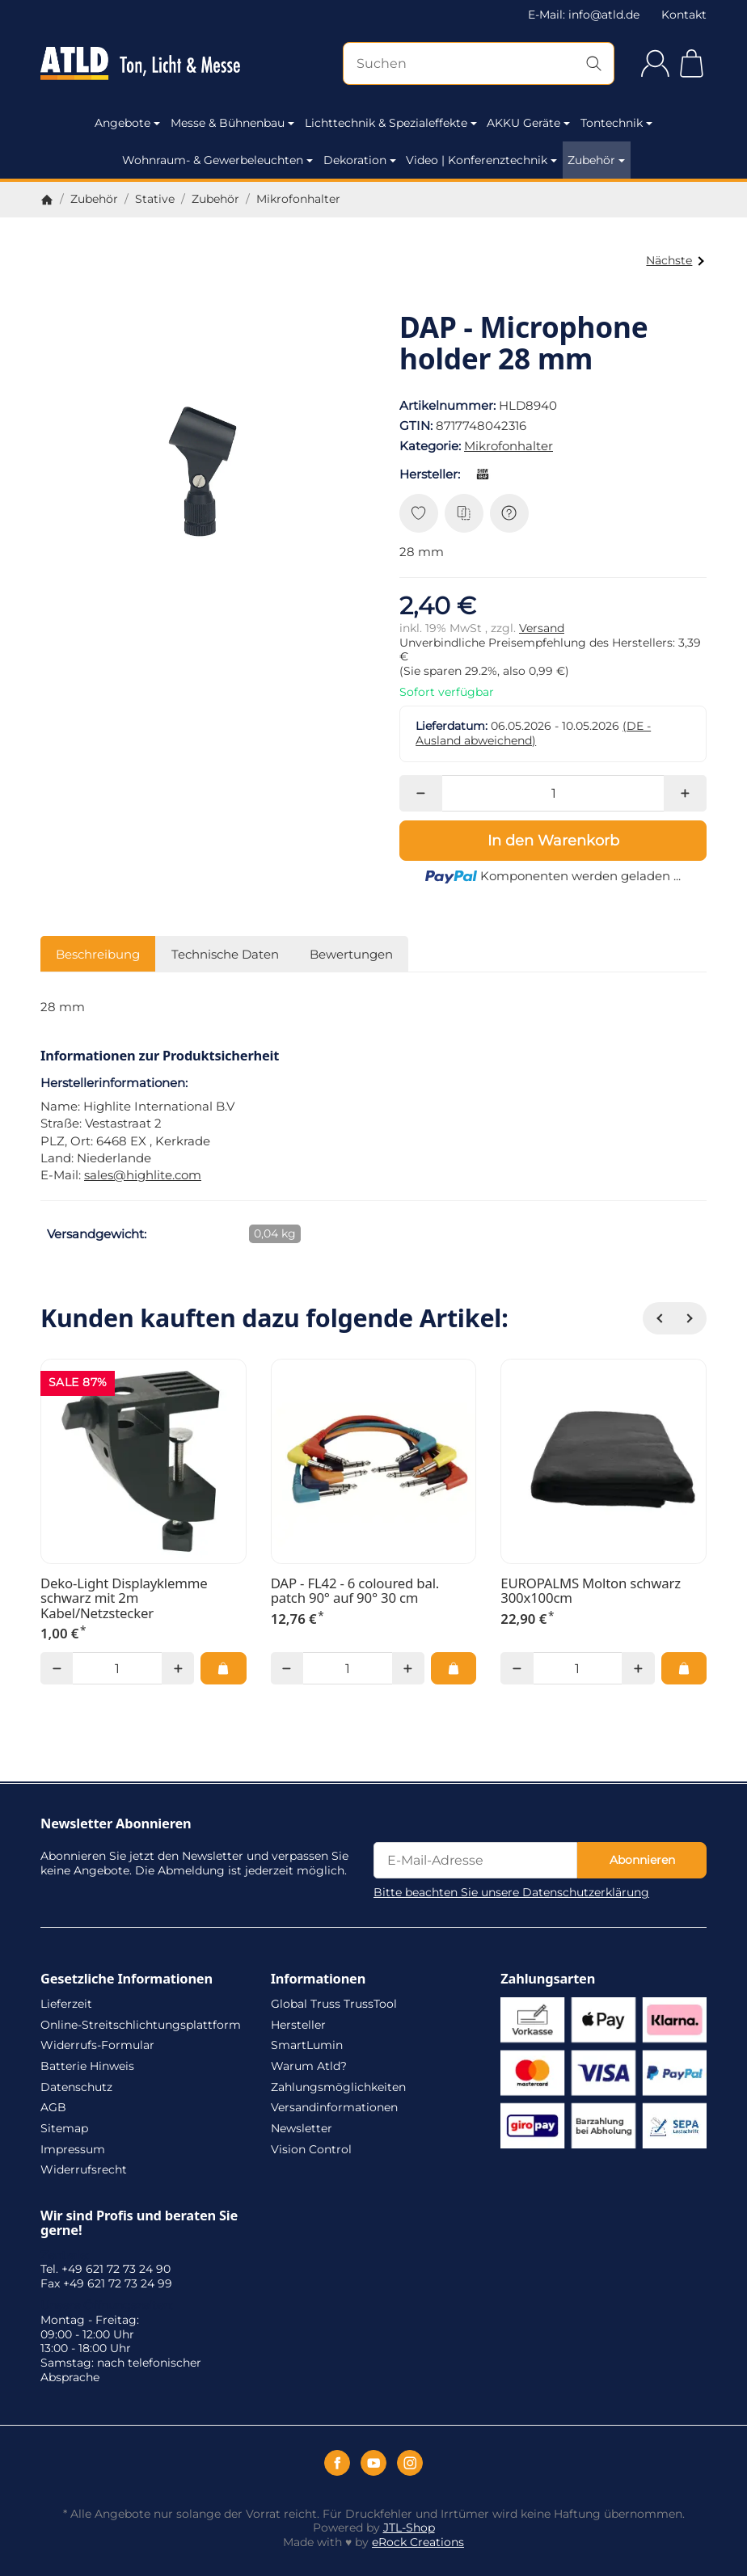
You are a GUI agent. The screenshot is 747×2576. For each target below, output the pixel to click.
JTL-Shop (409, 2527)
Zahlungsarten (547, 1978)
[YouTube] (373, 2463)
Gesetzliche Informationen (126, 1978)
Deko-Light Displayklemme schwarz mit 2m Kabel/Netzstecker (124, 1598)
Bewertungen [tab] (351, 954)
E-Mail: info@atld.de (583, 14)
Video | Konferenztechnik (481, 160)
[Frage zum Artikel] (509, 513)
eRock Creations (418, 2542)
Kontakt (684, 14)
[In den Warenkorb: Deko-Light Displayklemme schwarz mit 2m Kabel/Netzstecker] (223, 1668)
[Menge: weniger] (420, 793)
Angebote (127, 123)
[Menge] (553, 793)
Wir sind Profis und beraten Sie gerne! (139, 2222)
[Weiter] (690, 1318)
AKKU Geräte (528, 123)
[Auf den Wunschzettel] (418, 513)
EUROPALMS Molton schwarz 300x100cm (590, 1591)
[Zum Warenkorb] (692, 63)
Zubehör (596, 160)
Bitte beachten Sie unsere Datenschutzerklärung (511, 1892)
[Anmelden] (655, 63)
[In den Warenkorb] (553, 840)
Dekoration (359, 160)
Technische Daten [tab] (225, 954)
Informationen (318, 1978)
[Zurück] (659, 1318)
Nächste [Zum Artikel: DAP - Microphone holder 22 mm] (674, 260)
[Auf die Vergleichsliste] (464, 513)
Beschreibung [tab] (98, 954)
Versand (541, 628)
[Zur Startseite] (140, 64)
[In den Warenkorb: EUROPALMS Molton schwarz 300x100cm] (684, 1668)
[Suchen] (478, 63)
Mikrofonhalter (508, 445)
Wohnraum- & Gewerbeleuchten (217, 160)
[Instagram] (410, 2463)
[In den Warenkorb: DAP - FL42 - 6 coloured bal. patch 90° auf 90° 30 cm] (453, 1668)
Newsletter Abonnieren (116, 1823)
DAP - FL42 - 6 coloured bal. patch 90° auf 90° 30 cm (355, 1591)
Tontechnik (616, 123)
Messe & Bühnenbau (232, 123)
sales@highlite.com (142, 1175)
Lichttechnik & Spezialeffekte (391, 123)
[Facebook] (337, 2463)
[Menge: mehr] (685, 793)
